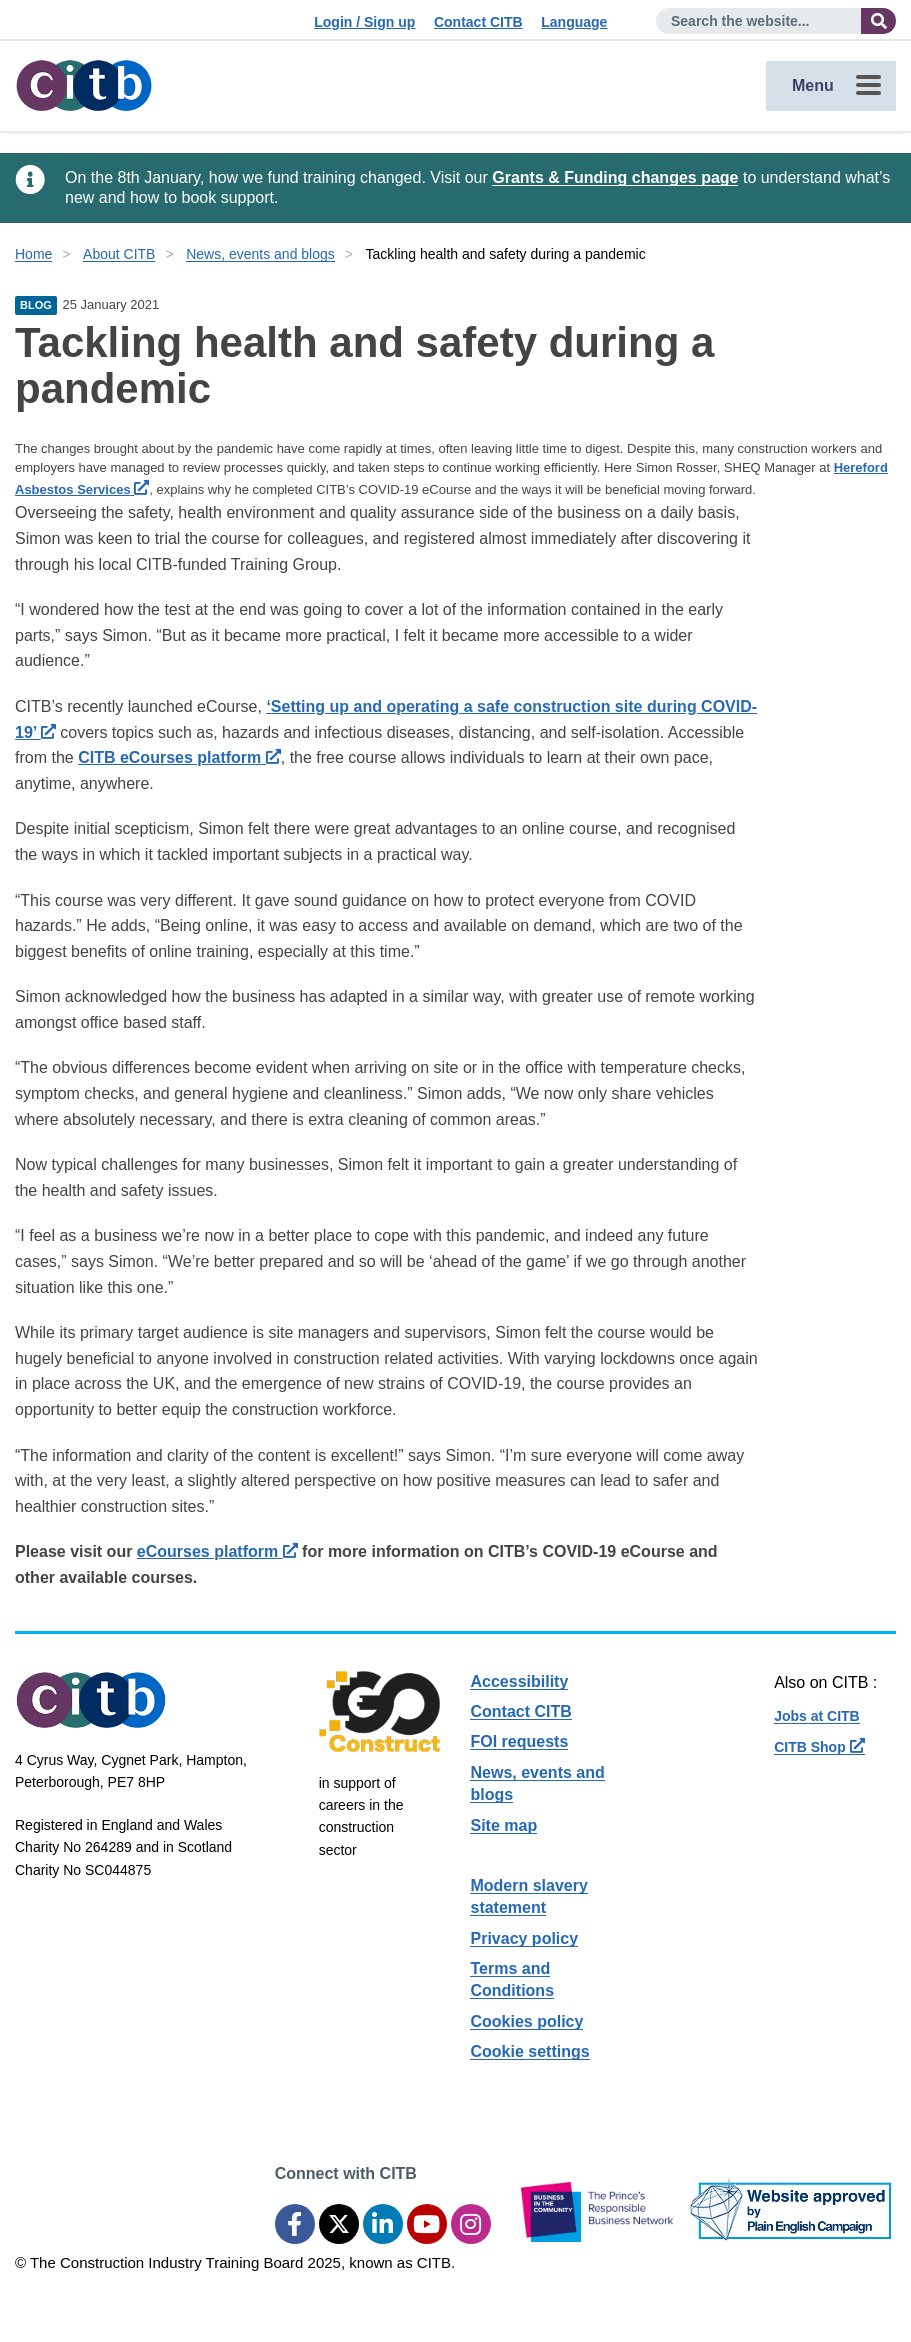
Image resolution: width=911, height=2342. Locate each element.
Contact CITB (478, 22)
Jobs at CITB (817, 1716)
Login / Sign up (364, 22)
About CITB (119, 254)
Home (33, 254)
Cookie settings (529, 2051)
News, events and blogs (260, 254)
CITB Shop (819, 1747)
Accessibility (519, 1681)
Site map (503, 1825)
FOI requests (519, 1741)
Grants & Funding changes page (615, 177)
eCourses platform (217, 1551)
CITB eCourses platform (179, 757)
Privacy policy (524, 1938)
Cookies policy (526, 2021)
